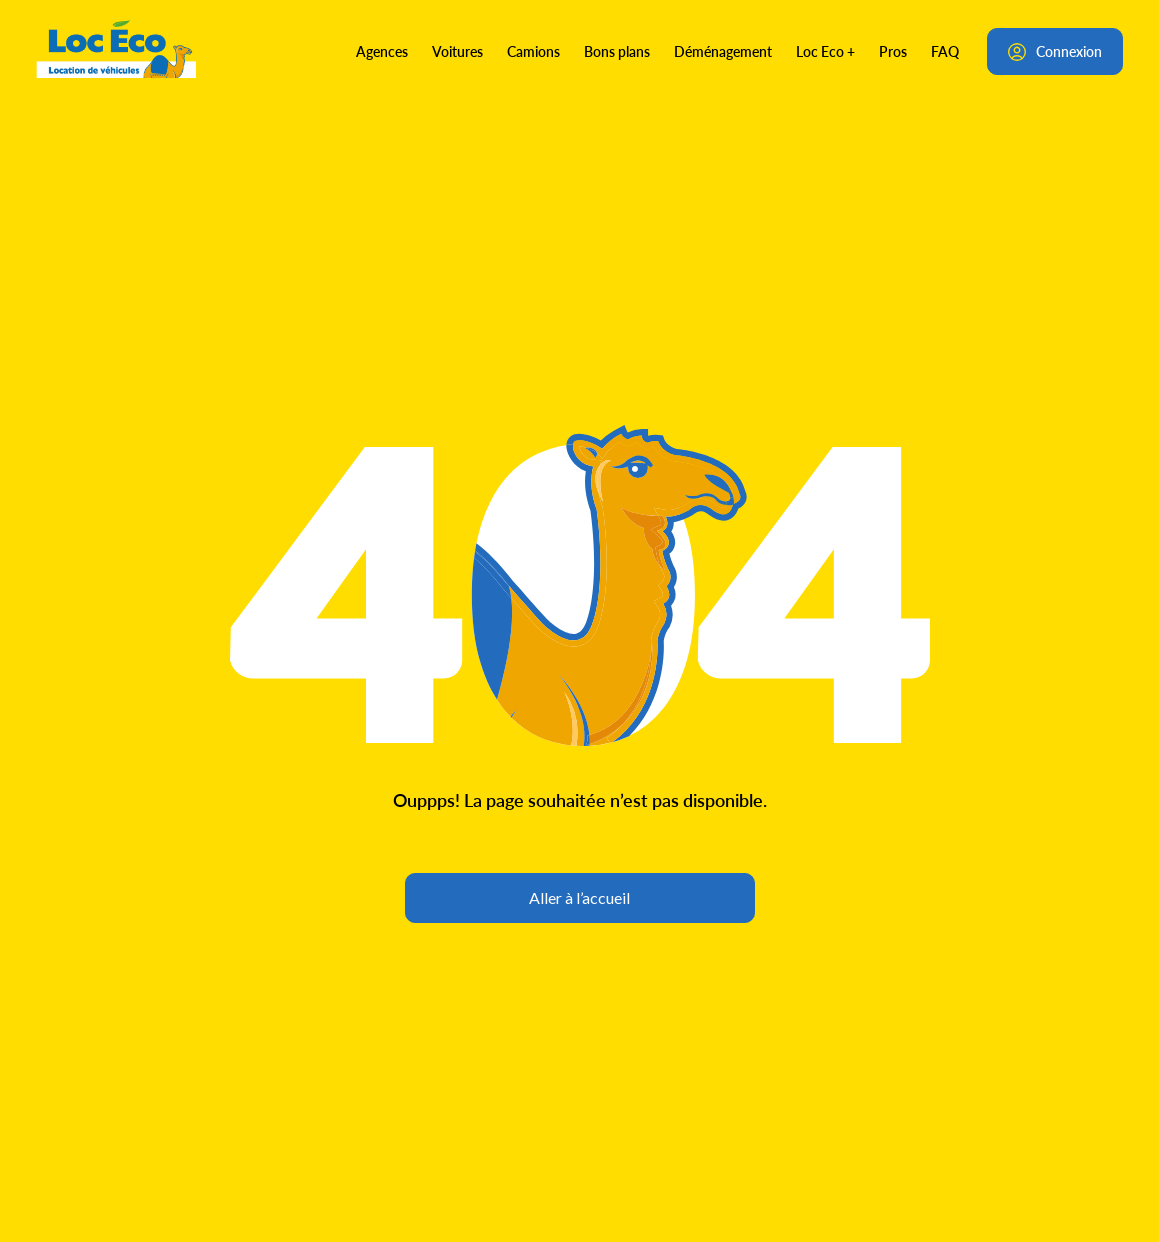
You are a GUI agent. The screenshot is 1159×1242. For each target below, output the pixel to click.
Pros (893, 51)
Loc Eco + (825, 51)
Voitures (457, 51)
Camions (533, 51)
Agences (382, 51)
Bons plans (617, 51)
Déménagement (723, 51)
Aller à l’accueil (579, 897)
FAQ (945, 51)
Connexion (1055, 51)
